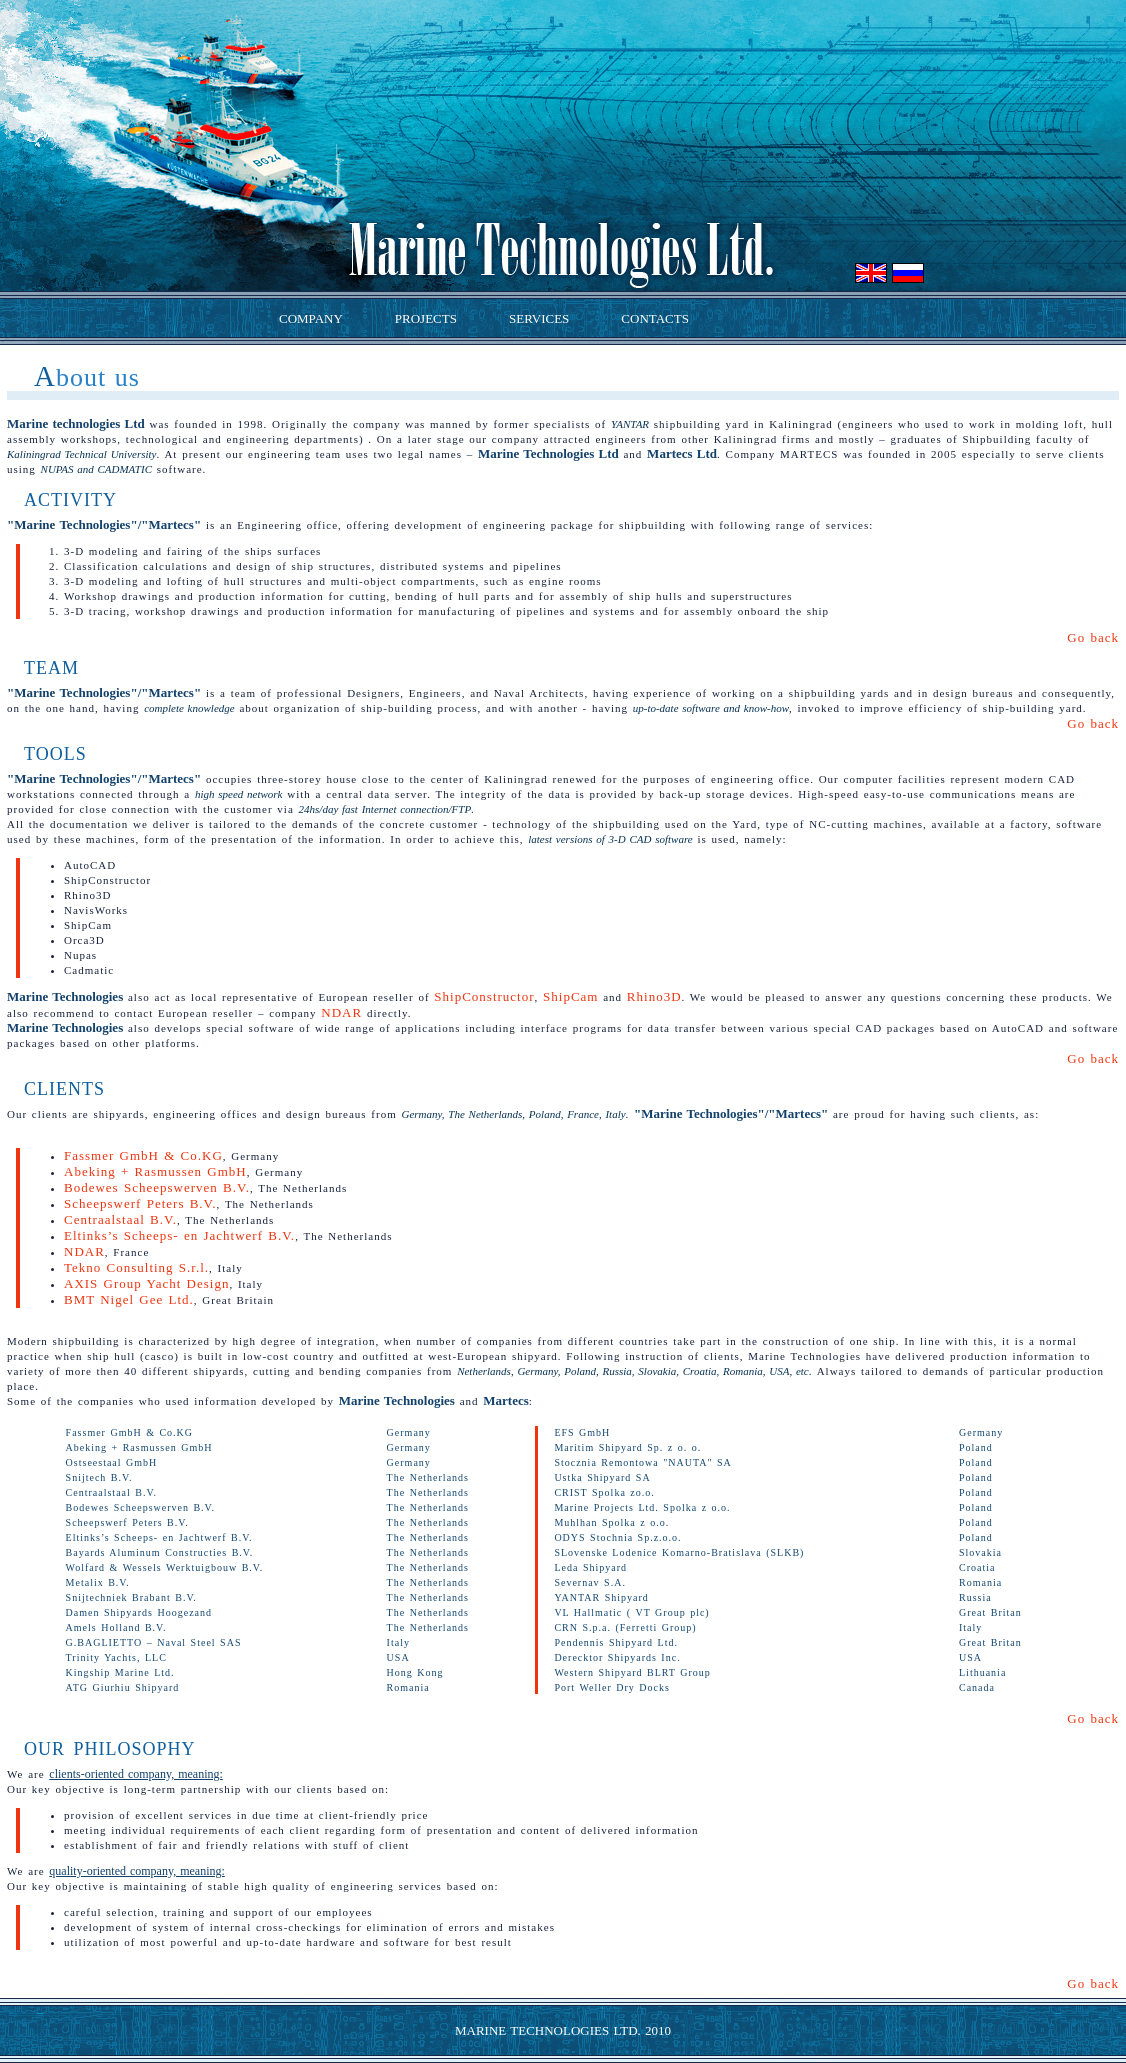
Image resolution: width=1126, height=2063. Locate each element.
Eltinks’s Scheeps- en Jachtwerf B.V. (179, 1235)
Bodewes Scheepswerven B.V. (157, 1187)
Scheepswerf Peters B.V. (140, 1203)
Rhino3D (654, 996)
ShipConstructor (484, 996)
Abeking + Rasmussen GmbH (155, 1171)
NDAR (341, 1012)
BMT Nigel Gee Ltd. (129, 1299)
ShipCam (570, 996)
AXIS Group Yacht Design (146, 1283)
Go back (1093, 637)
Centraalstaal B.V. (120, 1219)
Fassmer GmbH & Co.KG (143, 1155)
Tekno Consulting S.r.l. (136, 1267)
